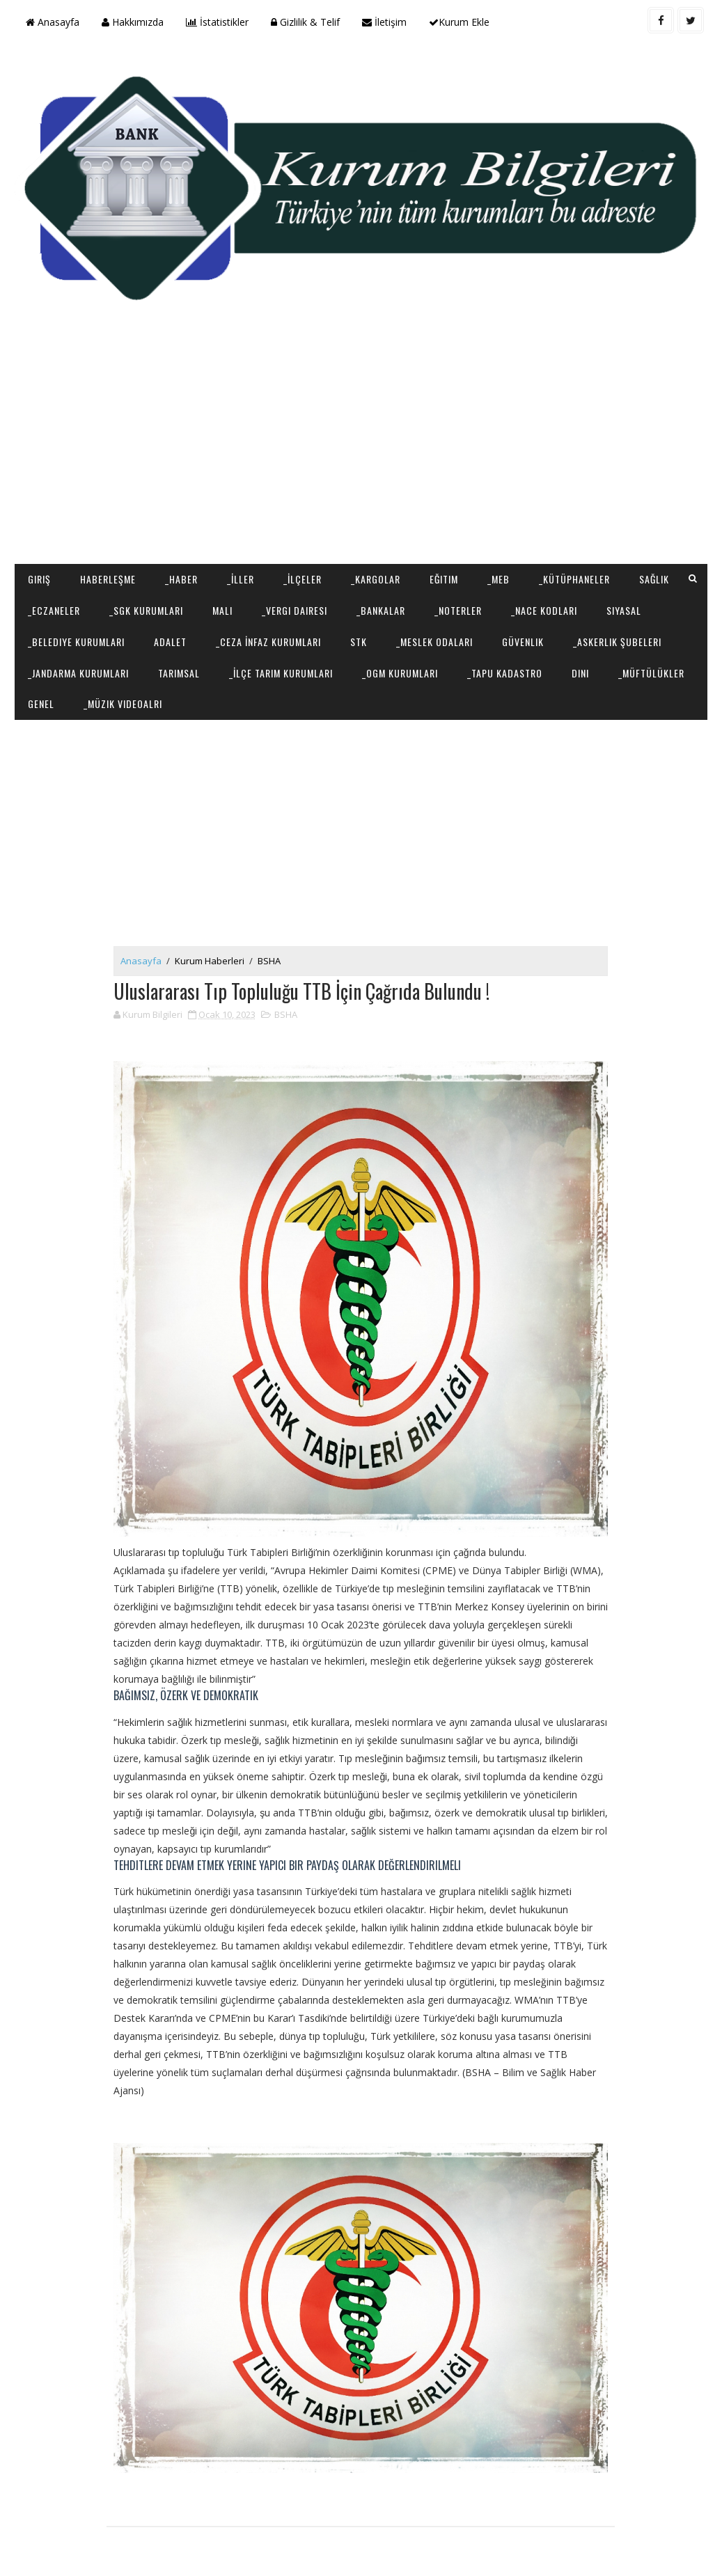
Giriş (39, 579)
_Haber (181, 579)
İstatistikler (217, 22)
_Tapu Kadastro (504, 673)
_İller (240, 579)
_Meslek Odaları (434, 641)
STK (358, 641)
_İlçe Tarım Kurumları (281, 673)
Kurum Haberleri (209, 961)
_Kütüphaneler (574, 579)
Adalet (170, 641)
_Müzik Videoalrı (123, 703)
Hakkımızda (133, 22)
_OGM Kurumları (400, 673)
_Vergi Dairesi (294, 610)
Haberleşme (108, 579)
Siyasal (623, 610)
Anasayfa (52, 22)
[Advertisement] (361, 452)
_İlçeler (302, 579)
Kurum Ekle (459, 22)
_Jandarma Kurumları (78, 673)
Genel (41, 703)
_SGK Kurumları (146, 610)
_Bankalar (380, 610)
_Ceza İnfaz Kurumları (268, 641)
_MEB (498, 579)
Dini (580, 673)
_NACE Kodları (544, 610)
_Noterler (458, 610)
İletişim (384, 22)
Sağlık (654, 579)
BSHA (269, 961)
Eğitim (444, 579)
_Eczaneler (54, 610)
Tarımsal (179, 673)
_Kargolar (375, 579)
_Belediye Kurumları (76, 641)
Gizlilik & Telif (305, 22)
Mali (222, 610)
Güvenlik (523, 641)
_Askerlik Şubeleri (617, 641)
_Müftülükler (651, 673)
